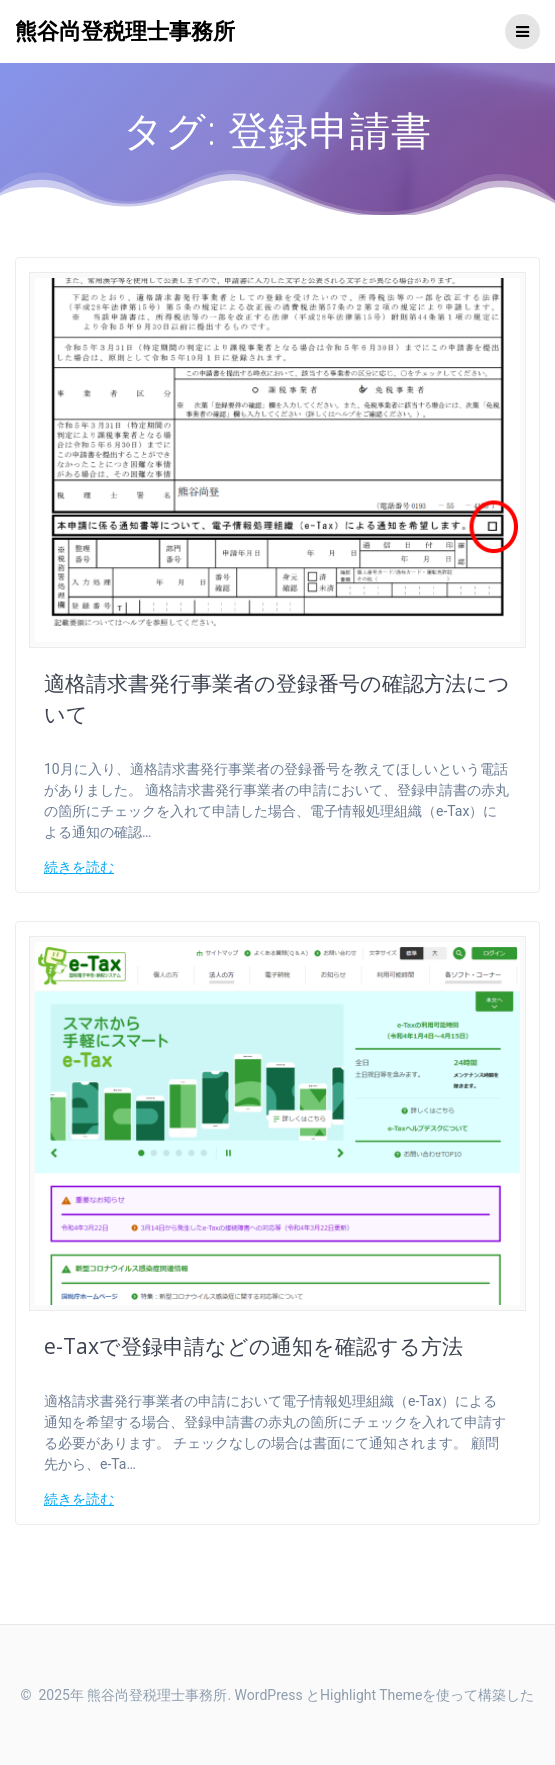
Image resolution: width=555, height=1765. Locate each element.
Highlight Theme (371, 1695)
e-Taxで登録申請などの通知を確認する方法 (253, 1346)
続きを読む (79, 867)
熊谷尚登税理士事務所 (125, 31)
